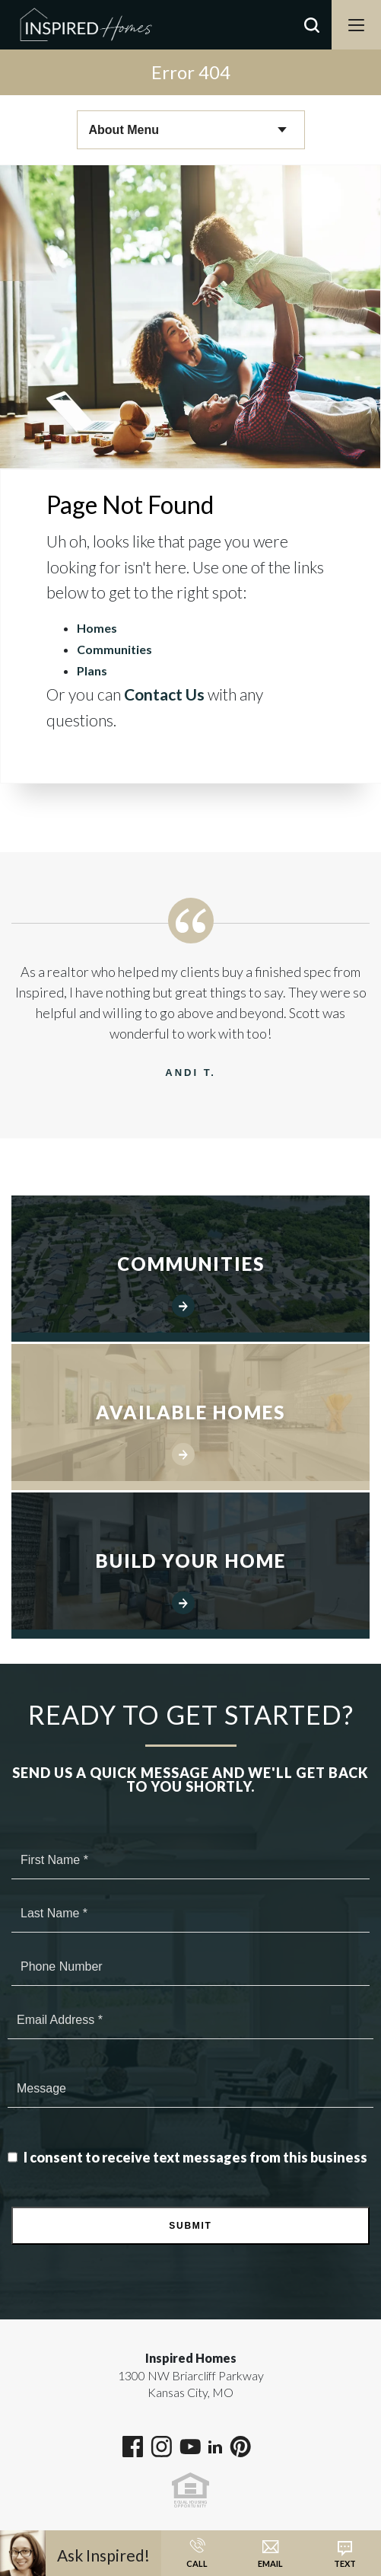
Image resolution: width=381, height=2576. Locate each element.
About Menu (124, 129)
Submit (190, 2225)
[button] (312, 44)
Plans (92, 670)
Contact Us (164, 694)
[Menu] (356, 24)
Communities (114, 649)
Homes (97, 628)
